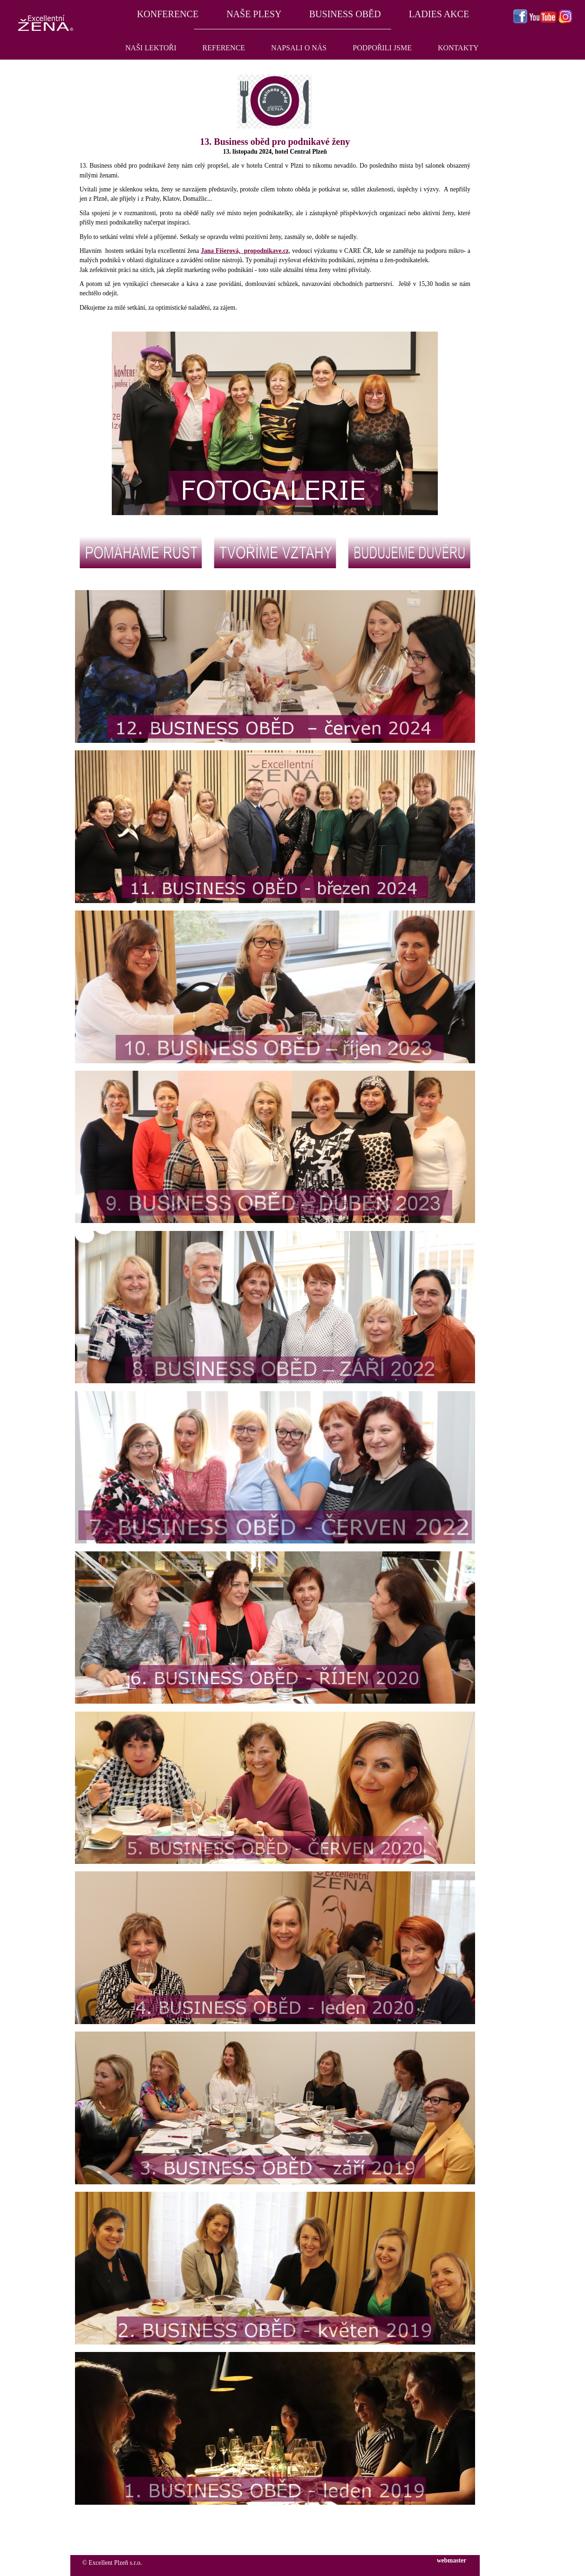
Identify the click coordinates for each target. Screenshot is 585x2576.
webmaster (451, 2560)
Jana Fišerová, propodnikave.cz (245, 250)
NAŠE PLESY (254, 14)
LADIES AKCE (439, 14)
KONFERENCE (166, 14)
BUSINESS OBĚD (345, 14)
